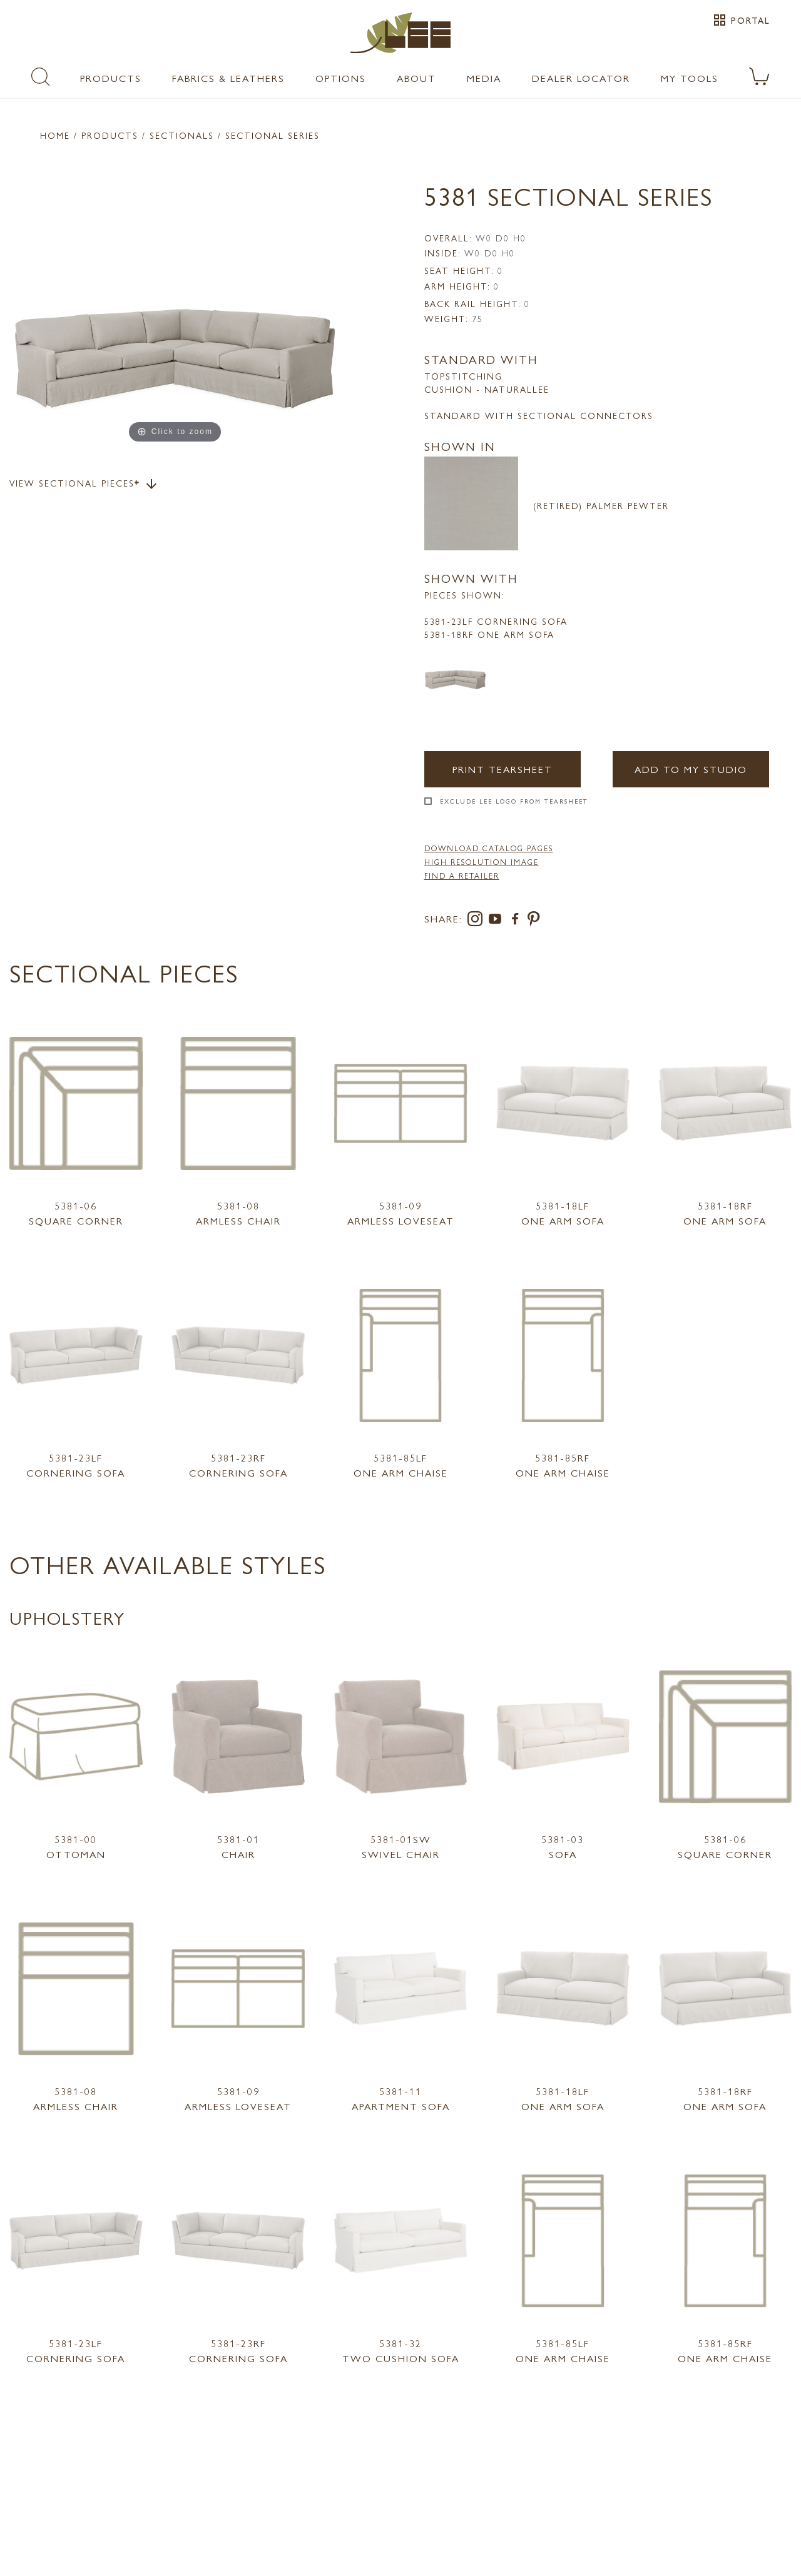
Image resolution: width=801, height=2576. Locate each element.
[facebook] (518, 921)
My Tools (689, 78)
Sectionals (182, 135)
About (416, 78)
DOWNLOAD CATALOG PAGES (488, 848)
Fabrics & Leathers (228, 78)
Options (340, 78)
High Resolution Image (481, 861)
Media (484, 78)
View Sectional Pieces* (84, 484)
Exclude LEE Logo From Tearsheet (514, 801)
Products (110, 78)
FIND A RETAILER (461, 875)
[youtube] (497, 921)
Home (55, 135)
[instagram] (477, 921)
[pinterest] (534, 921)
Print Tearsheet (502, 769)
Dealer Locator (581, 78)
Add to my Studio (691, 769)
